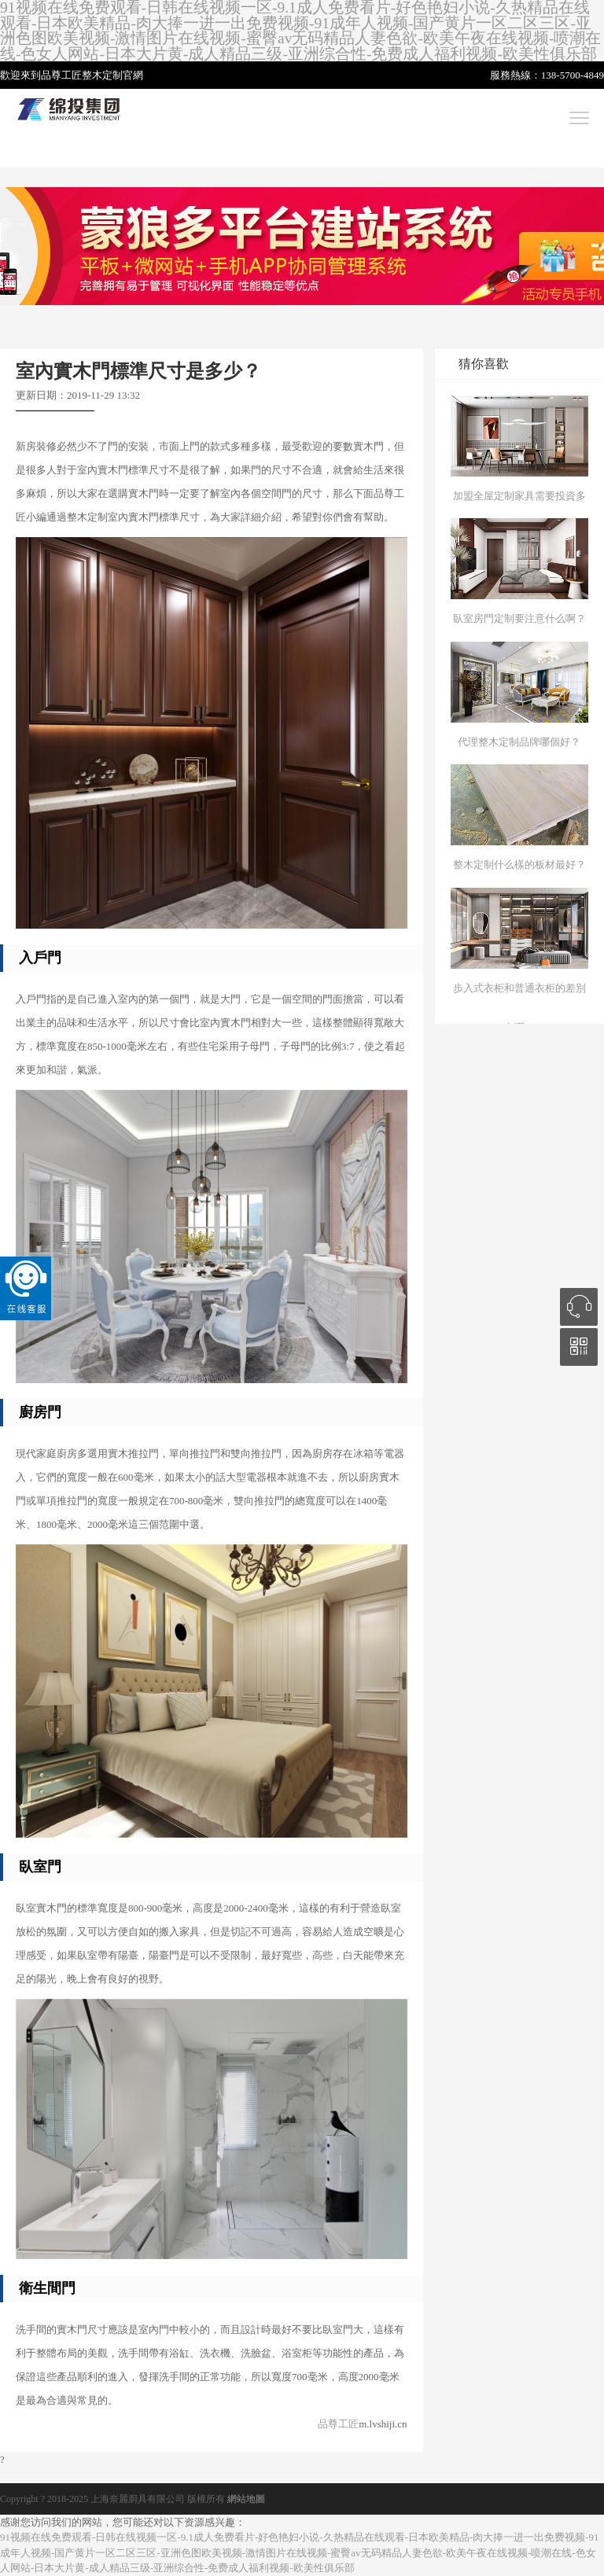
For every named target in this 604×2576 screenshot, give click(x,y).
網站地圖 (246, 2498)
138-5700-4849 (572, 75)
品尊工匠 (338, 2424)
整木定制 (102, 75)
